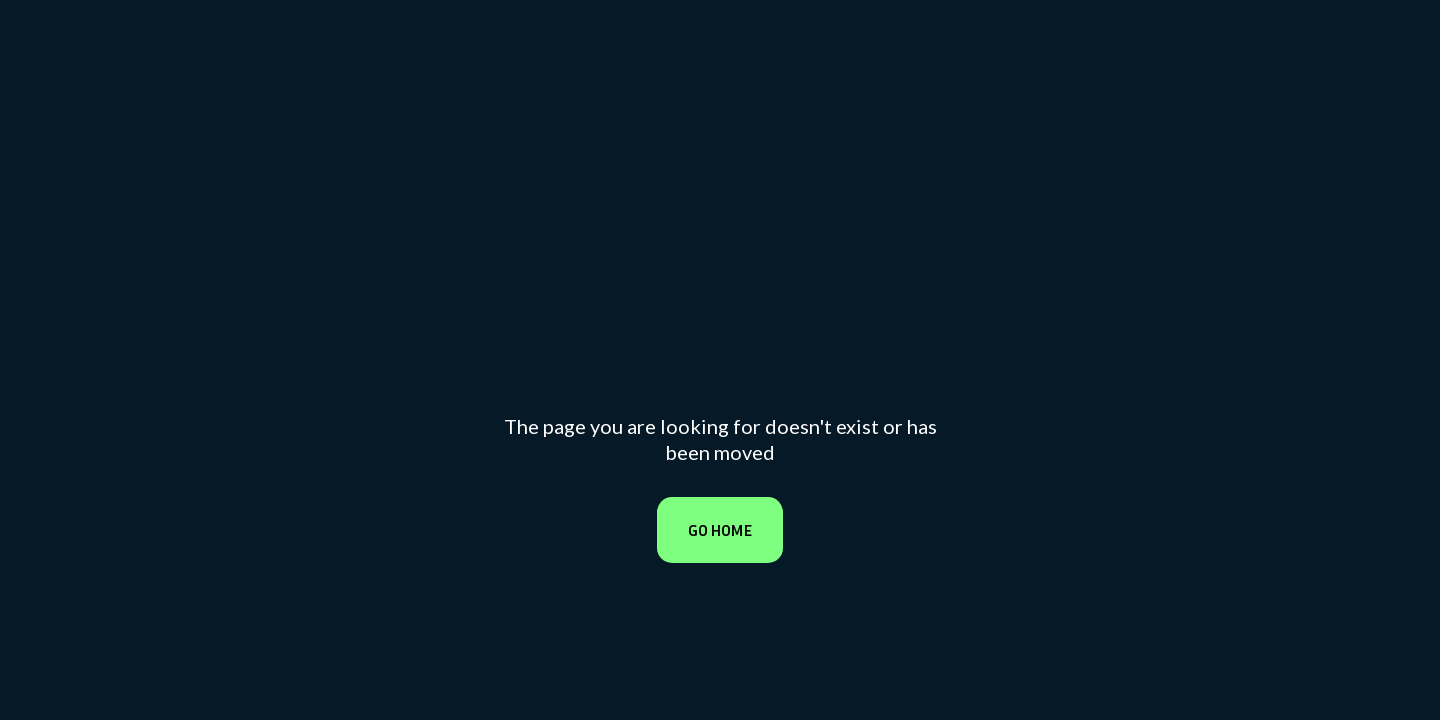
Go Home (720, 530)
